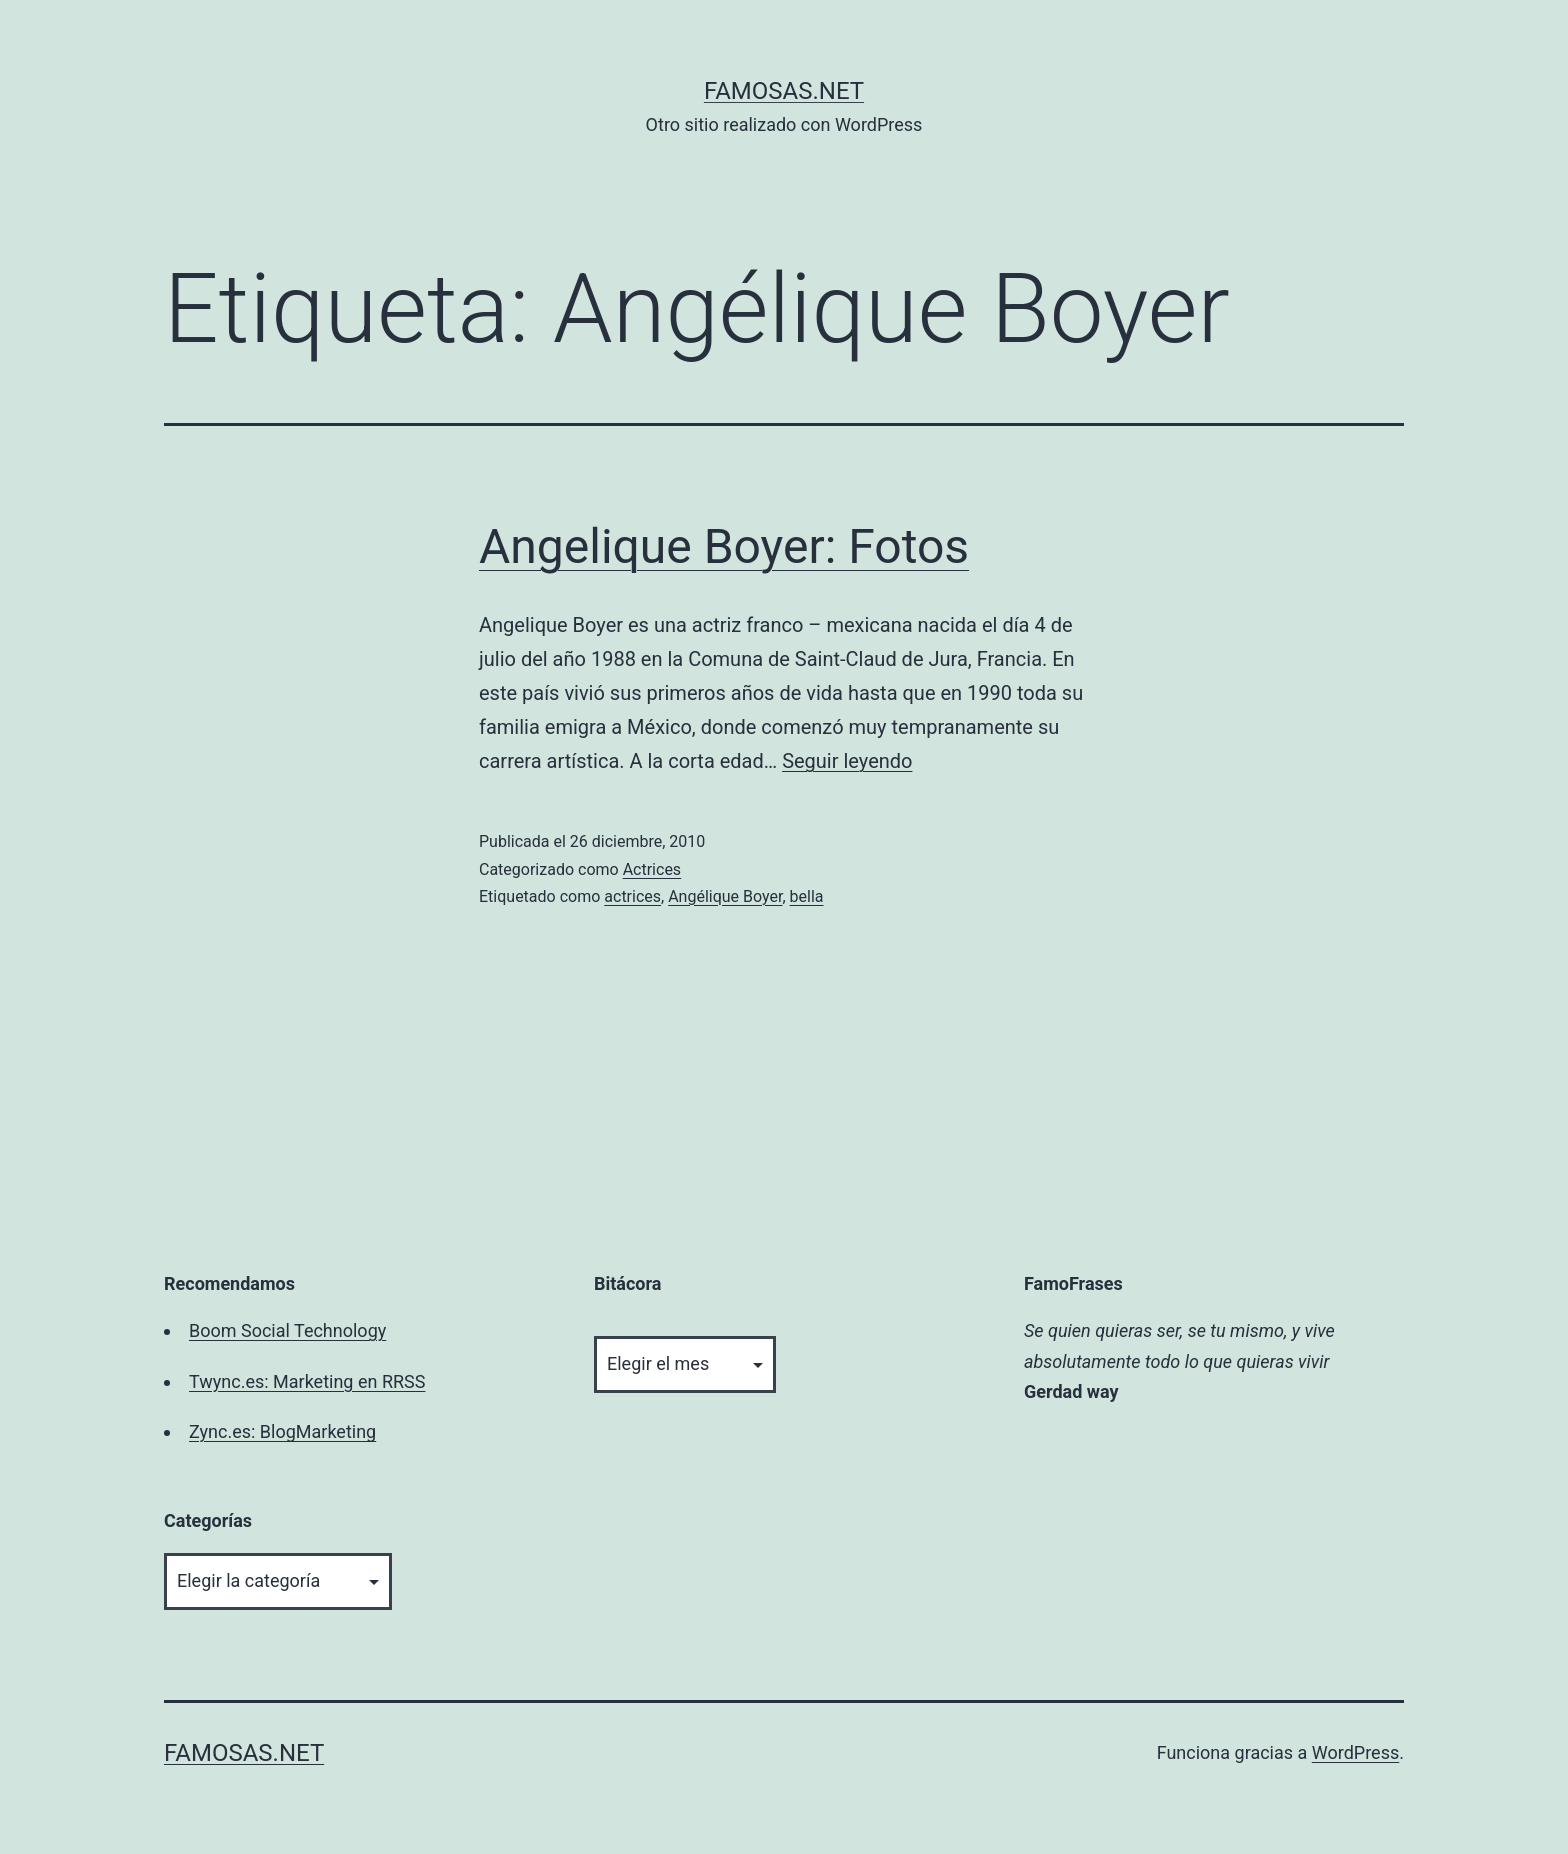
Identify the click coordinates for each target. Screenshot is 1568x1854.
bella (807, 896)
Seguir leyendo (847, 761)
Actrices (652, 869)
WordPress (1355, 1752)
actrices (632, 896)
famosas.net (784, 91)
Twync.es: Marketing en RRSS (307, 1381)
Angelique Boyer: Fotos (724, 546)
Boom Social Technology (287, 1330)
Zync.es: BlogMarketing (282, 1431)
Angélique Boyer (725, 896)
